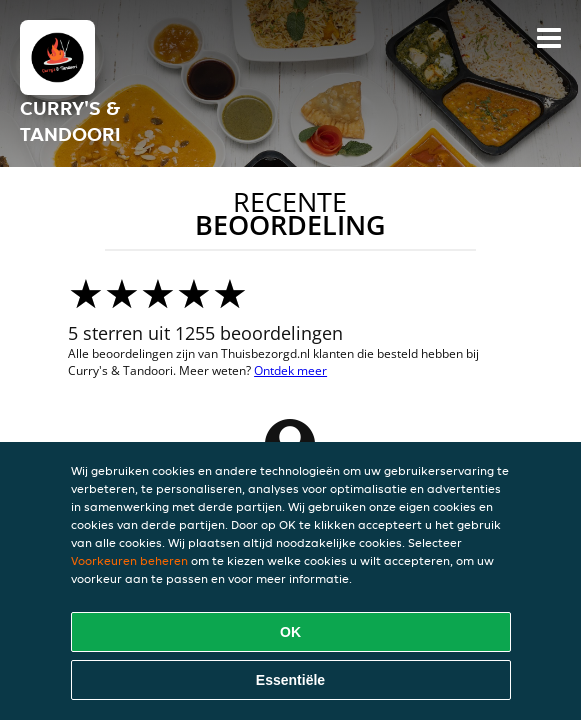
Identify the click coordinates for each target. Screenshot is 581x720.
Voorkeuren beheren (129, 560)
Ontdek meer (290, 370)
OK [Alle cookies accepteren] (290, 632)
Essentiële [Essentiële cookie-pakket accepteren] (290, 680)
